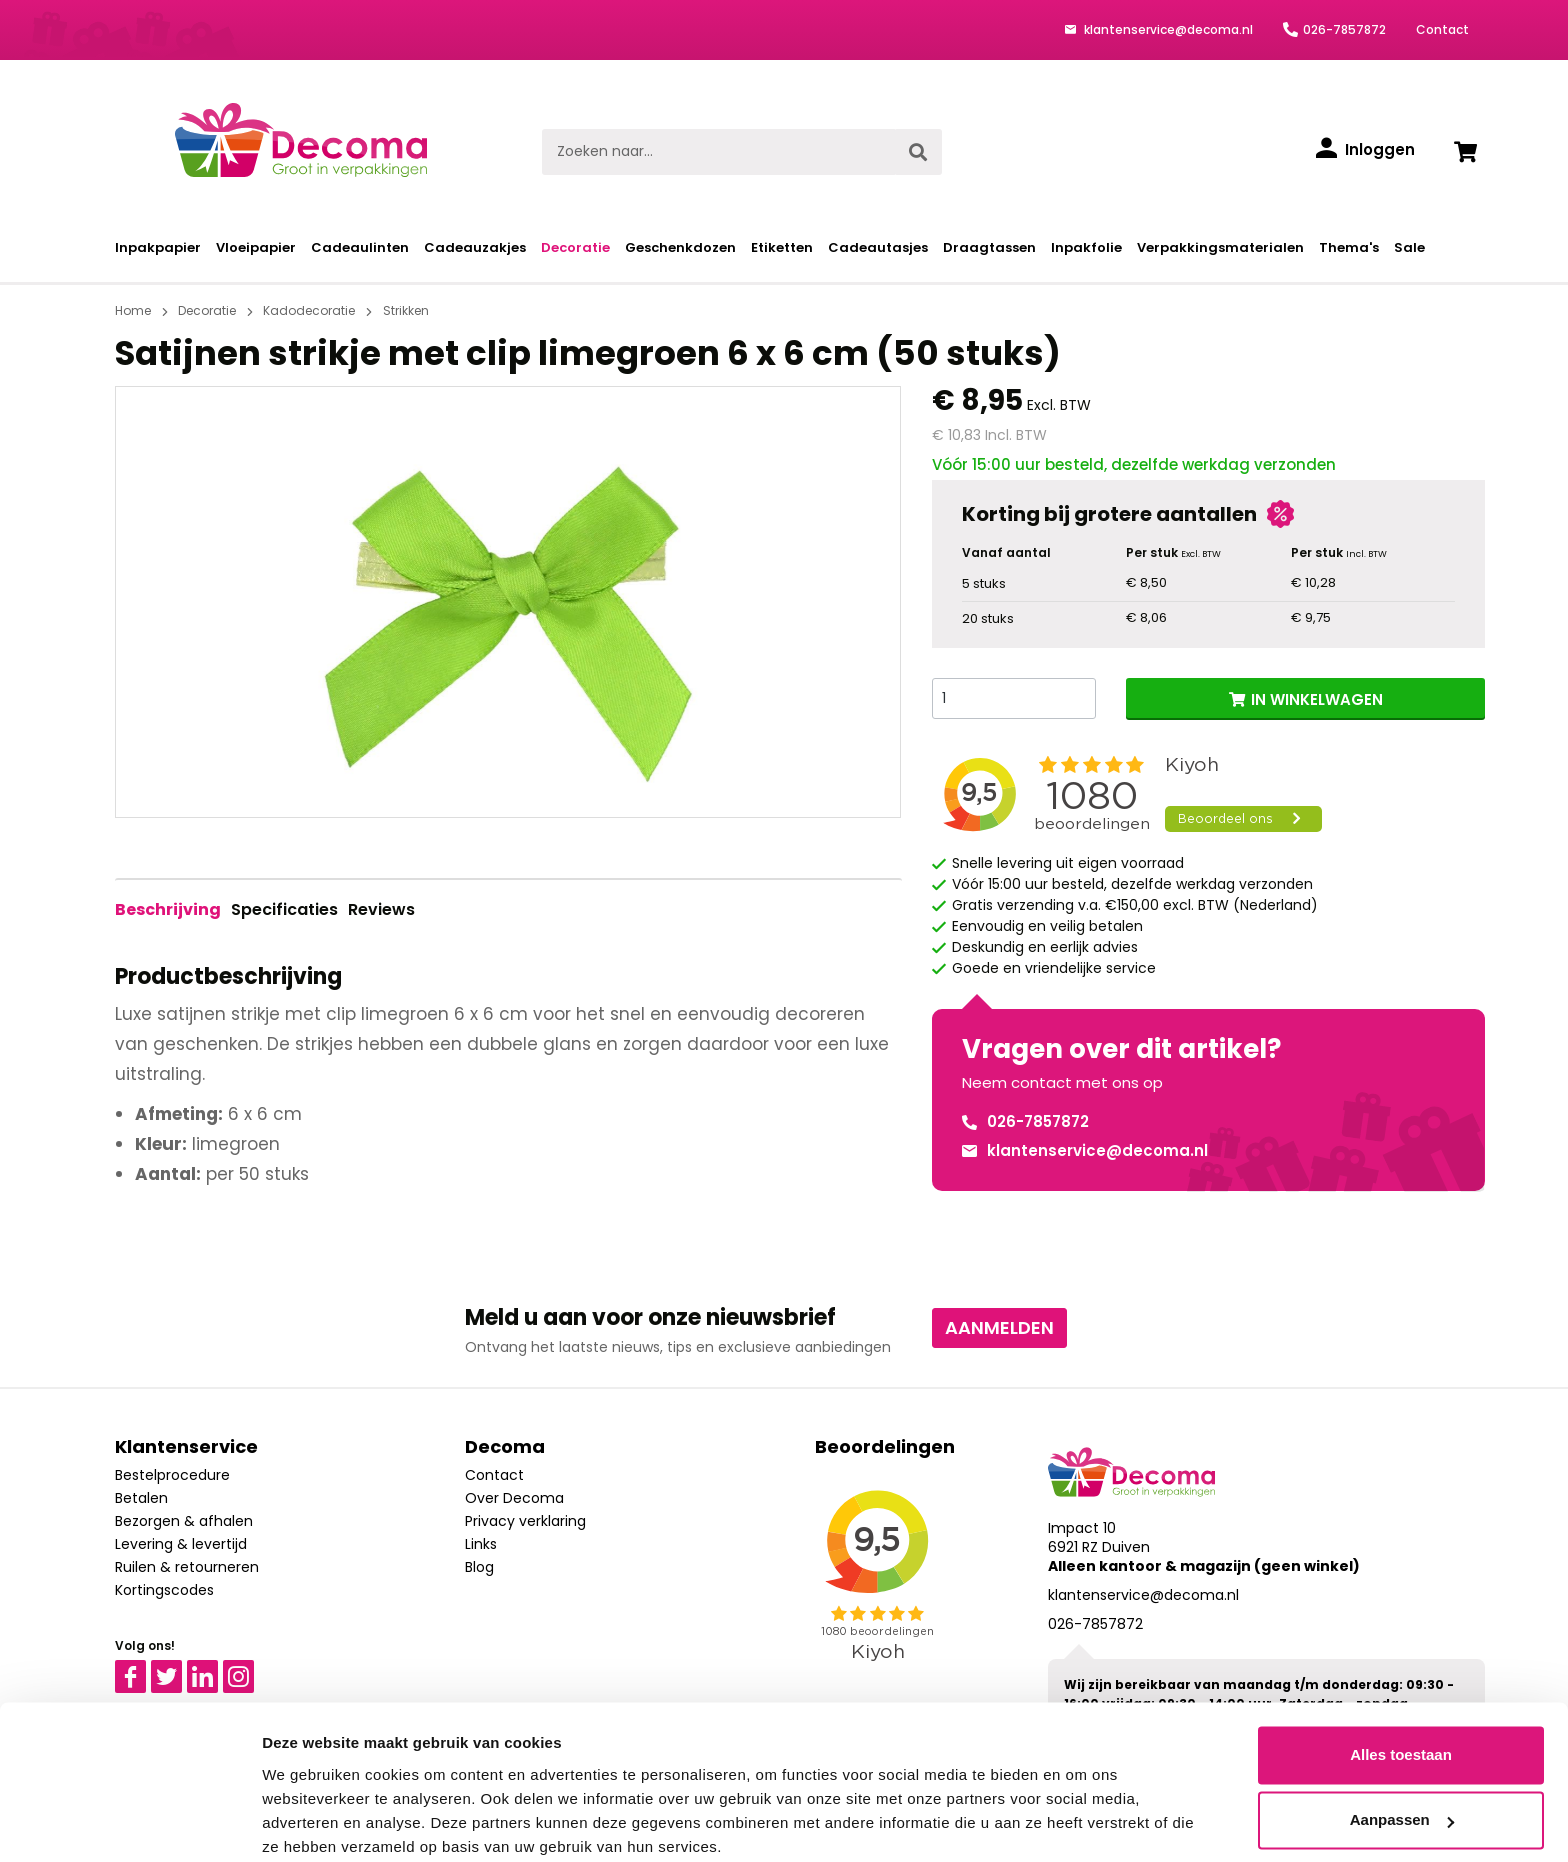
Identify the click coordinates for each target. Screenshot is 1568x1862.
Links (481, 1544)
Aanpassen (1402, 1740)
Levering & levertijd (181, 1544)
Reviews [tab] (381, 909)
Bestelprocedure (172, 1475)
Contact (1442, 29)
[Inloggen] (1365, 150)
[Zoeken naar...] (718, 152)
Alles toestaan (1401, 1675)
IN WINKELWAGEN (1317, 699)
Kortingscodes (164, 1590)
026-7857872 (1344, 29)
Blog (479, 1567)
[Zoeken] (918, 152)
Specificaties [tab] (284, 909)
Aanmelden (999, 1327)
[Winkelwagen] (1465, 152)
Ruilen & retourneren (187, 1567)
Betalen (141, 1498)
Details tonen (309, 1822)
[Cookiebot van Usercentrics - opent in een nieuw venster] (129, 1823)
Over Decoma (514, 1498)
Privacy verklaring (525, 1521)
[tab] (168, 910)
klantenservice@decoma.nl (1167, 29)
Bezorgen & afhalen (184, 1521)
